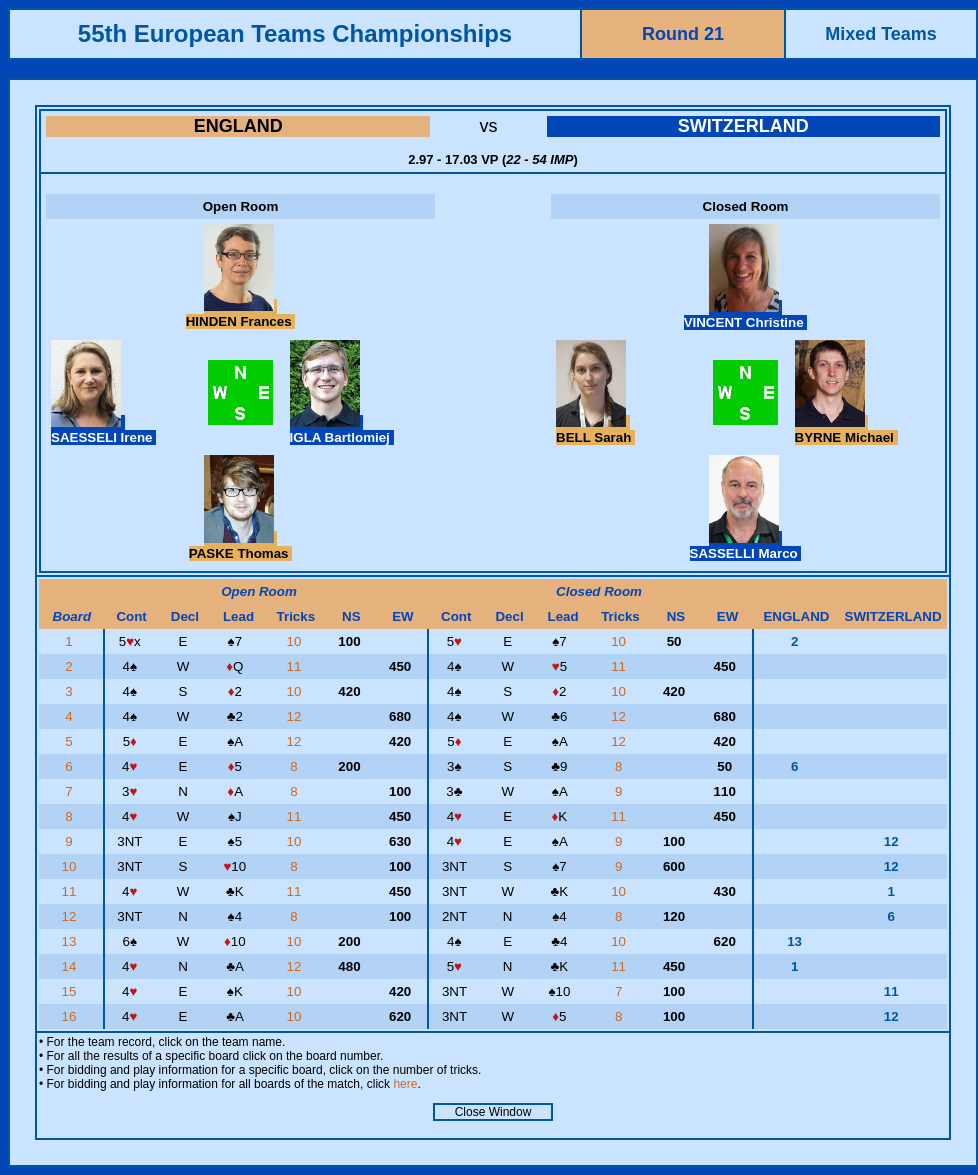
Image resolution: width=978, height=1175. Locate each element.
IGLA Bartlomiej (342, 430)
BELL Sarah (595, 430)
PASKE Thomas (240, 546)
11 (296, 666)
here (405, 1084)
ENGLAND (238, 126)
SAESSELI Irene (103, 430)
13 (71, 941)
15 (71, 991)
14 (71, 966)
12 (296, 716)
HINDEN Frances (241, 314)
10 (296, 641)
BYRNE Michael (846, 430)
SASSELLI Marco (746, 546)
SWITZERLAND (743, 126)
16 (71, 1016)
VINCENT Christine (746, 315)
